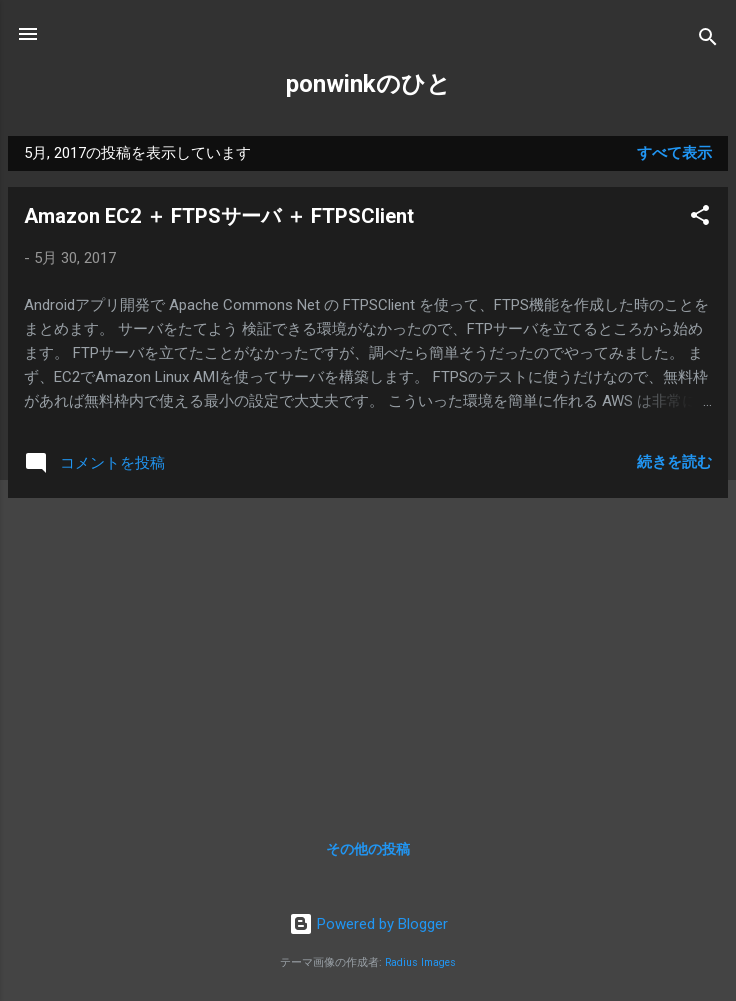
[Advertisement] (368, 654)
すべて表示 (674, 153)
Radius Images (420, 962)
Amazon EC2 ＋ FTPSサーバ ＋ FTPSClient (219, 216)
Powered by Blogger (368, 924)
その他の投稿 (368, 849)
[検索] (708, 40)
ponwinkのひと (368, 84)
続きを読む (674, 462)
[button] (700, 218)
